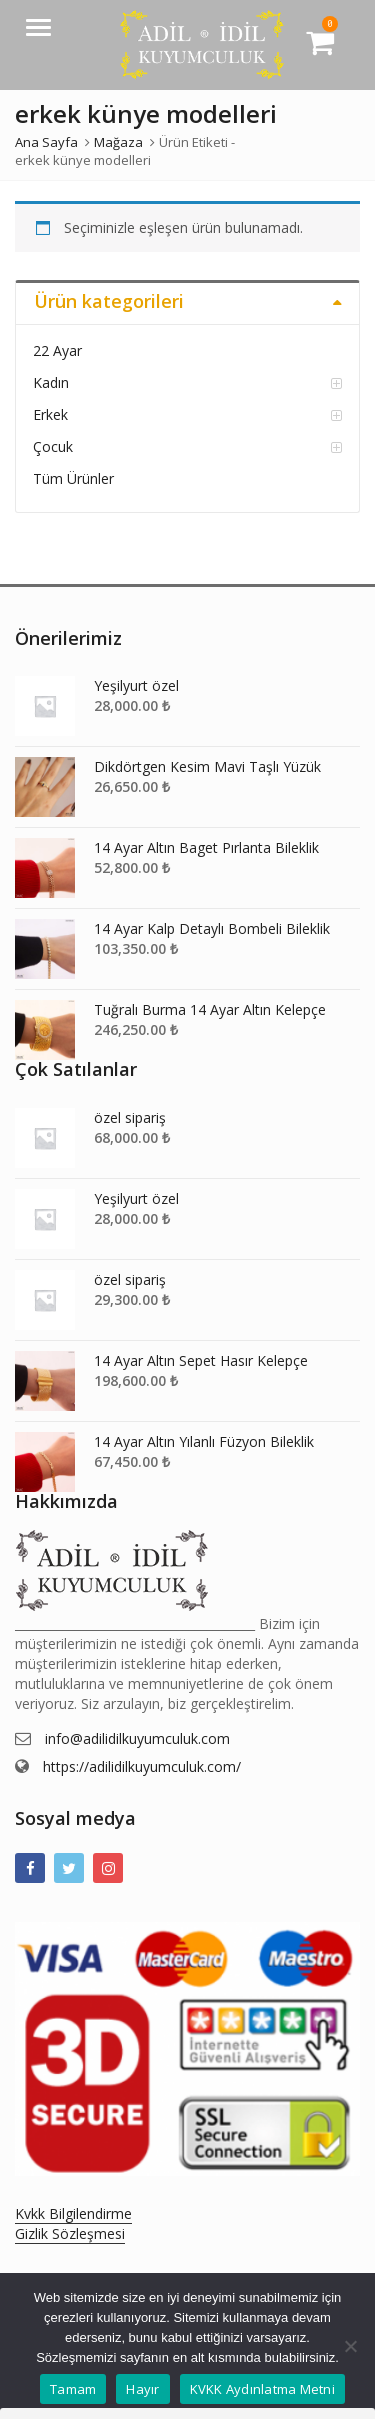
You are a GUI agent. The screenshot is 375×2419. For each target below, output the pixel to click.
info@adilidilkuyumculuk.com (137, 1738)
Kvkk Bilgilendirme (73, 2213)
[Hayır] (350, 2346)
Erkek (50, 414)
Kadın (51, 382)
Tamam (73, 2389)
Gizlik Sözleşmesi (70, 2233)
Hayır (142, 2389)
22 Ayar (57, 350)
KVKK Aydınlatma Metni (262, 2389)
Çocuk (53, 446)
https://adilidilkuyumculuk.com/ (142, 1766)
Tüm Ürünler (73, 478)
